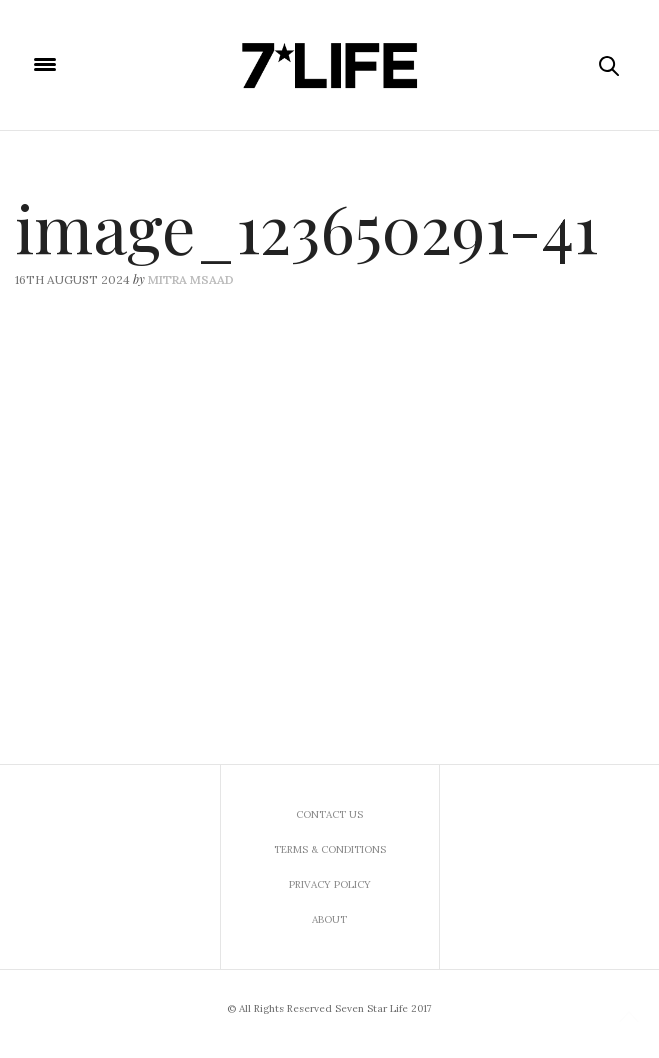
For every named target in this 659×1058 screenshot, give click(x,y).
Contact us (329, 814)
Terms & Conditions (330, 849)
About (329, 919)
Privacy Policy (330, 884)
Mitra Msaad (191, 279)
